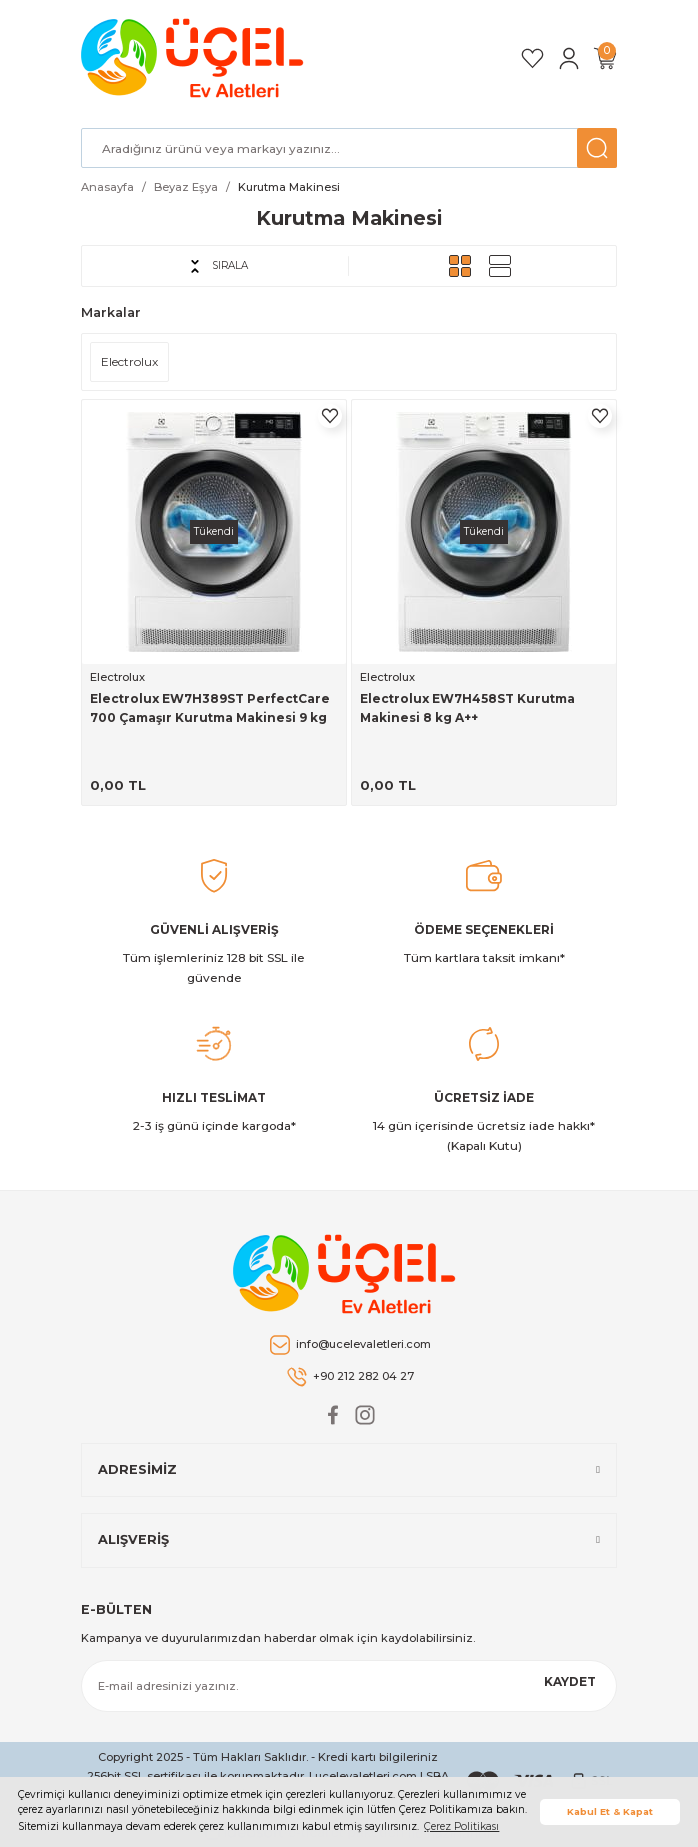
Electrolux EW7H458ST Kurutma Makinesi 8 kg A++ (467, 708)
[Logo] (195, 58)
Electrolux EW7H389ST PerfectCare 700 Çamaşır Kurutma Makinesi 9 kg (210, 708)
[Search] (349, 148)
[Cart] (605, 58)
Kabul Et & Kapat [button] (610, 1811)
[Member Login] (569, 58)
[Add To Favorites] (330, 416)
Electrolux (117, 677)
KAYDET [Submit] (570, 1681)
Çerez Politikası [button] (461, 1826)
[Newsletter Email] (349, 1686)
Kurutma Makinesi (289, 187)
